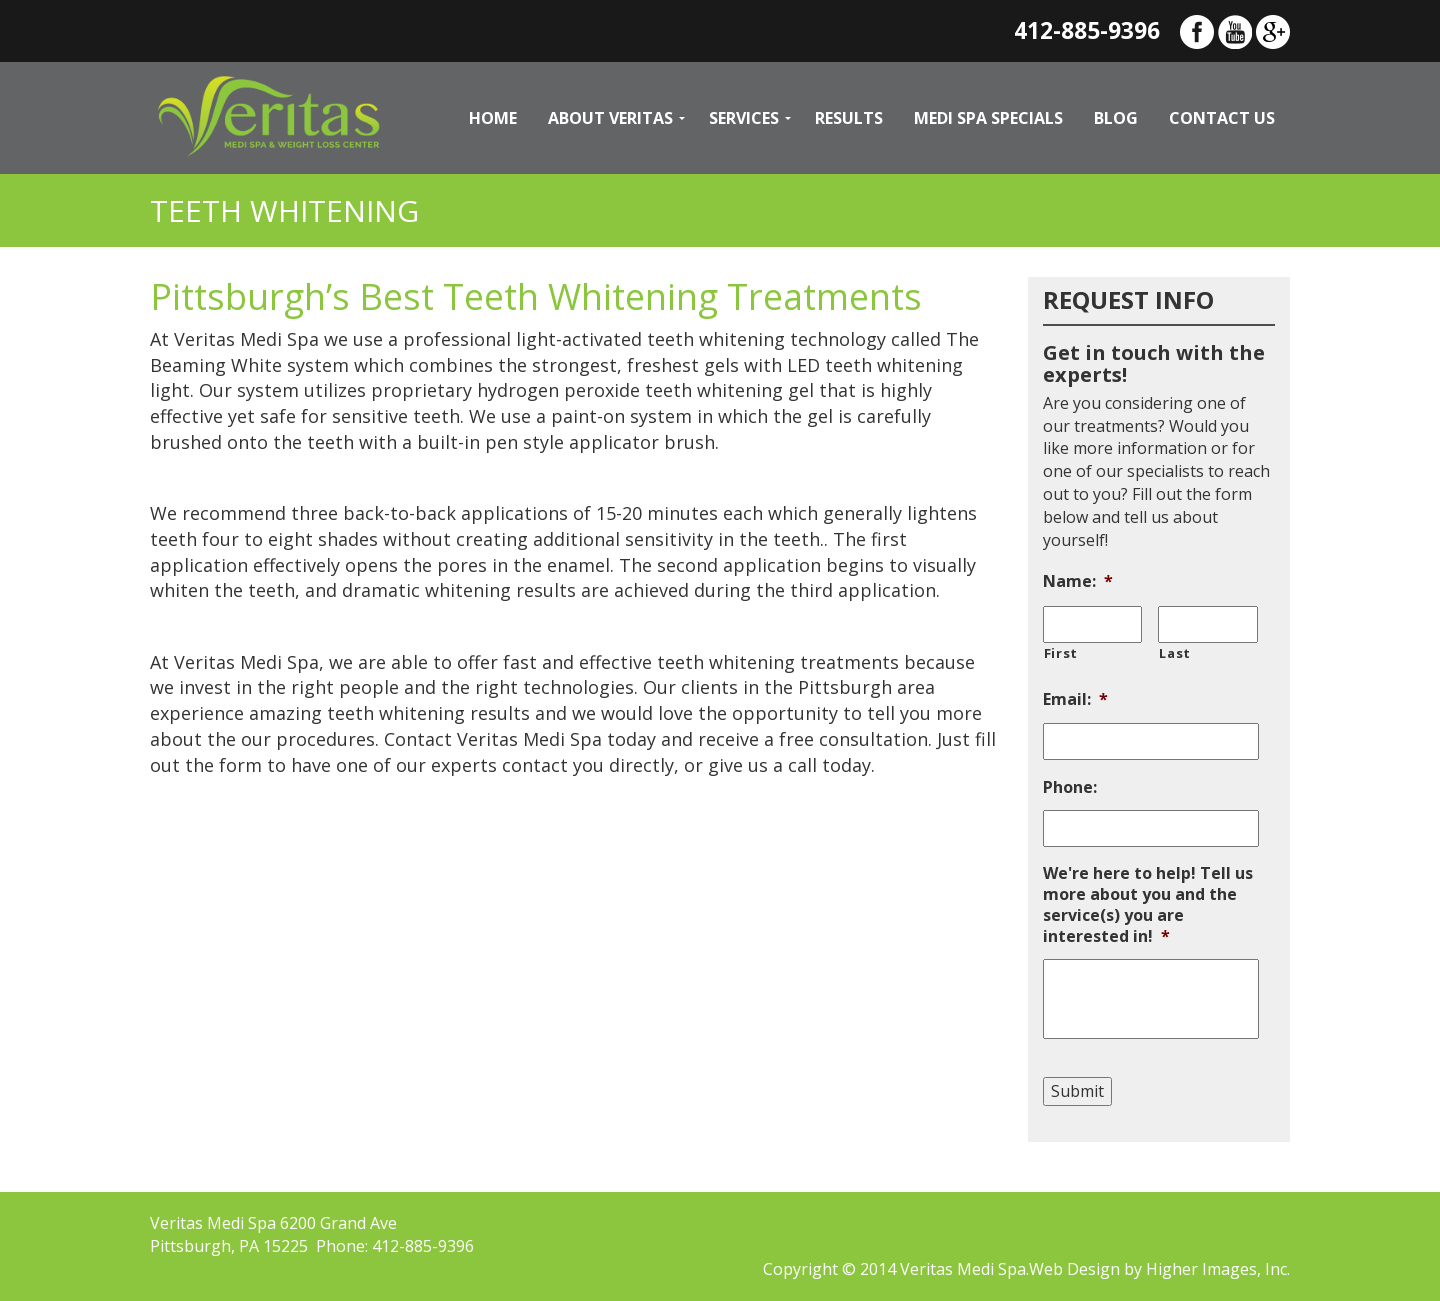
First (1061, 653)
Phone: (1070, 787)
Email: (1075, 699)
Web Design (1074, 1269)
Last (1175, 653)
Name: (1078, 581)
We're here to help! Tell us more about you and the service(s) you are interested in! (1148, 904)
